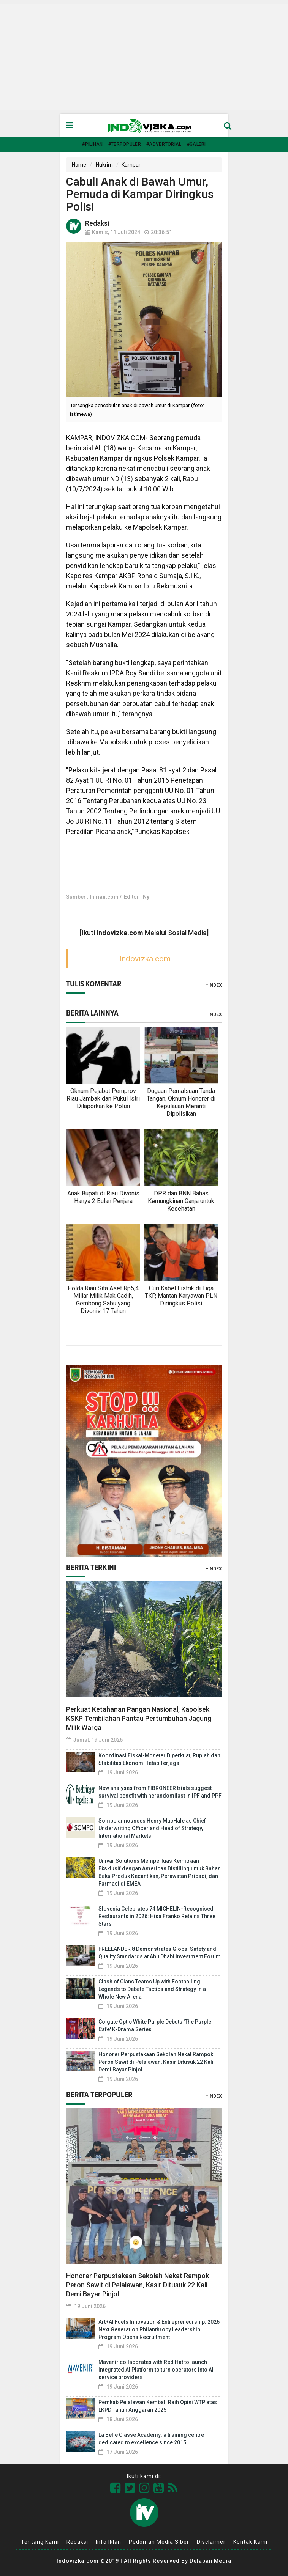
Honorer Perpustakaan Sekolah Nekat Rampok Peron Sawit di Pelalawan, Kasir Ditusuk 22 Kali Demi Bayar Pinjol (156, 2062)
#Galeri (196, 144)
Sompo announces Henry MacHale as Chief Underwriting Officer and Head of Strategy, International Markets (152, 1828)
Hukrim (104, 165)
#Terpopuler (124, 144)
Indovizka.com (145, 958)
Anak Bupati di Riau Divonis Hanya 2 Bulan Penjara (103, 1197)
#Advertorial (164, 144)
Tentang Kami (40, 2542)
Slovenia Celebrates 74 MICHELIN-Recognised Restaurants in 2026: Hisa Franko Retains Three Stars (156, 1916)
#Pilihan (92, 144)
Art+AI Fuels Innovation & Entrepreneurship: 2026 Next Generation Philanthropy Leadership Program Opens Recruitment (159, 2329)
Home (79, 165)
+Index (214, 985)
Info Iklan (108, 2542)
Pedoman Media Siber (159, 2542)
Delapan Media (210, 2561)
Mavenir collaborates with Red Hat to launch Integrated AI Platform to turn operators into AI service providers (156, 2369)
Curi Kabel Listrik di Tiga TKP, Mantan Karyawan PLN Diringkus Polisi (181, 1296)
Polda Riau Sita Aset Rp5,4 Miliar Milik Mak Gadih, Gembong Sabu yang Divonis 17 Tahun (103, 1300)
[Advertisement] (144, 57)
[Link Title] (115, 2488)
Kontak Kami (250, 2542)
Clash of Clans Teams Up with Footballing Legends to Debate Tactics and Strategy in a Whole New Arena (152, 1989)
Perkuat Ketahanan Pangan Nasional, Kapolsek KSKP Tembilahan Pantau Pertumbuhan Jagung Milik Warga (138, 1718)
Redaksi (77, 2542)
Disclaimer (211, 2542)
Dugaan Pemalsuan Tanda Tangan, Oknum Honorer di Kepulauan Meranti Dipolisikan (181, 1102)
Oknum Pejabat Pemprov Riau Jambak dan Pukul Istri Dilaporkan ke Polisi (103, 1098)
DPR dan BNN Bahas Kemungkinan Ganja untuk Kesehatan (181, 1201)
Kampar (131, 165)
